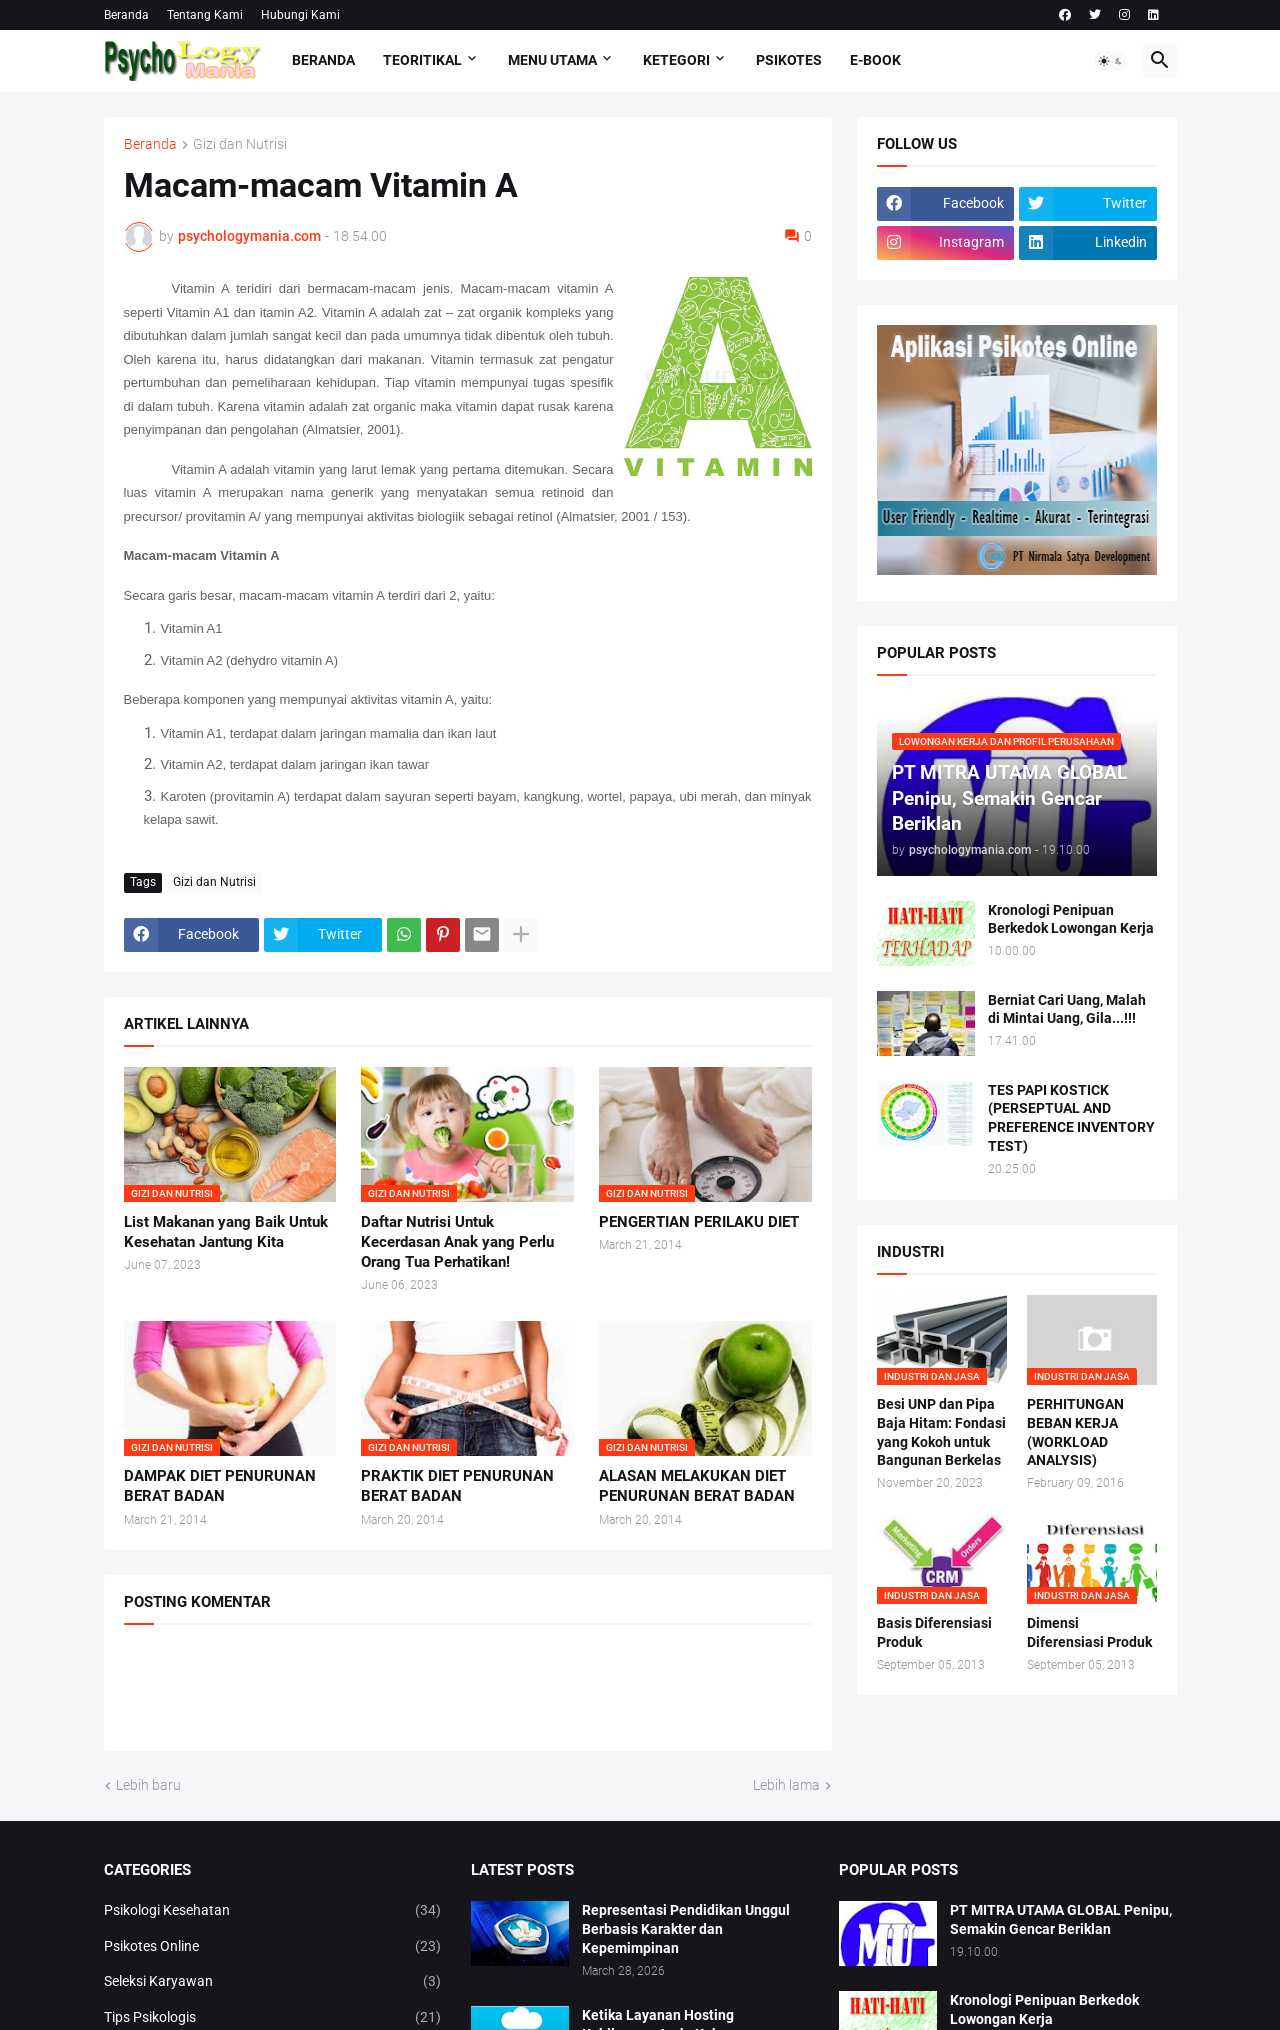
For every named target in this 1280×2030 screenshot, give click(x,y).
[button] (1111, 61)
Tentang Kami (205, 15)
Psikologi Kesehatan (273, 1911)
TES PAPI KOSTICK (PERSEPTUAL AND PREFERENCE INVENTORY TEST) (1071, 1118)
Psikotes (789, 60)
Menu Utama (552, 60)
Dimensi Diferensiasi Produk (1089, 1632)
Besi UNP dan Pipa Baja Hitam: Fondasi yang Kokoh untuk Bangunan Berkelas (941, 1432)
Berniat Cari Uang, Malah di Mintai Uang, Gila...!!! (1067, 1009)
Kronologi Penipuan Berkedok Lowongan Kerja (1071, 919)
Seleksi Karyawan (273, 1982)
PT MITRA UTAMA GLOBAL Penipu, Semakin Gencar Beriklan (1061, 1919)
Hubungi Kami (300, 15)
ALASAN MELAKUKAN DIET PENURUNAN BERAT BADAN (697, 1486)
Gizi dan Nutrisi (240, 144)
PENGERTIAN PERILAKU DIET (699, 1222)
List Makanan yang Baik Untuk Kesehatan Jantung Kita (226, 1232)
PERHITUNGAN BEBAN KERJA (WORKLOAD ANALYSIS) (1075, 1432)
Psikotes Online (273, 1947)
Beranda (126, 15)
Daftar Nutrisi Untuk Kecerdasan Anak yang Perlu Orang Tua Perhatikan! (457, 1242)
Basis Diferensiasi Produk (934, 1632)
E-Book (875, 60)
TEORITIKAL (422, 60)
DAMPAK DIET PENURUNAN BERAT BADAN (220, 1486)
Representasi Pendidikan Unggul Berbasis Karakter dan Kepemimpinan (686, 1929)
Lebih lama (786, 1785)
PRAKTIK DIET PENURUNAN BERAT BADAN (457, 1486)
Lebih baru (148, 1785)
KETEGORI (676, 60)
